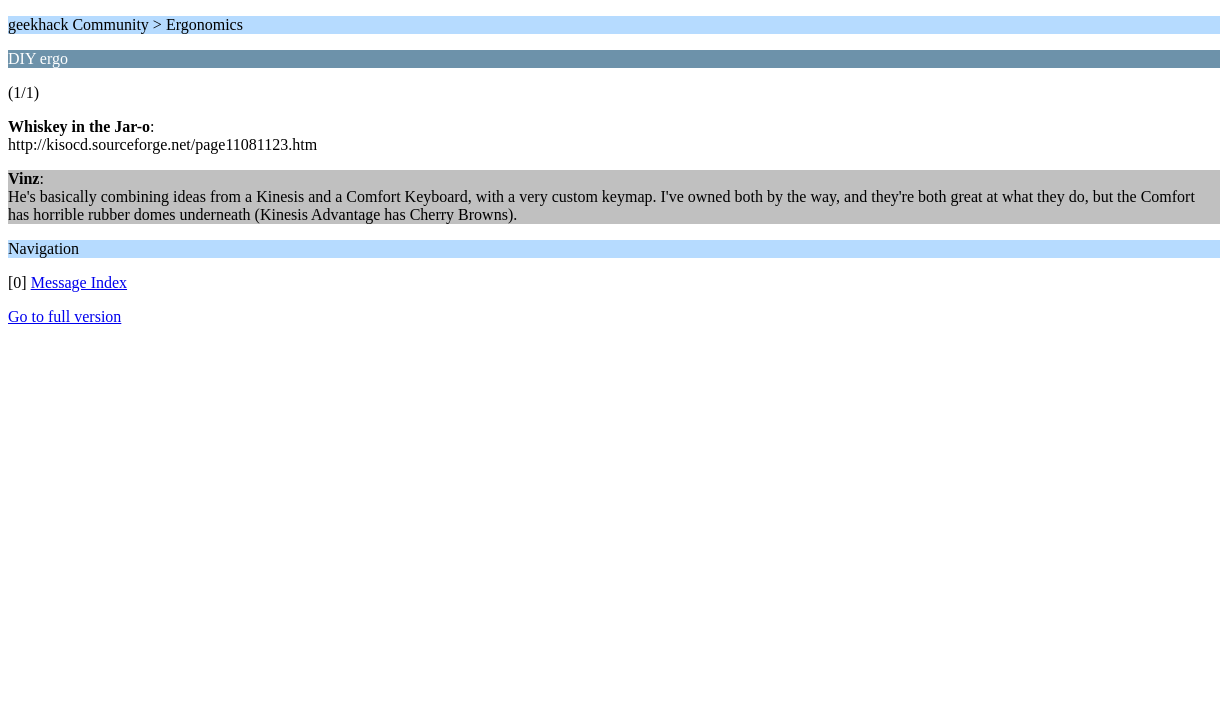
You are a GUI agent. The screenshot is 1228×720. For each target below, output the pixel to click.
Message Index (79, 282)
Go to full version (64, 316)
